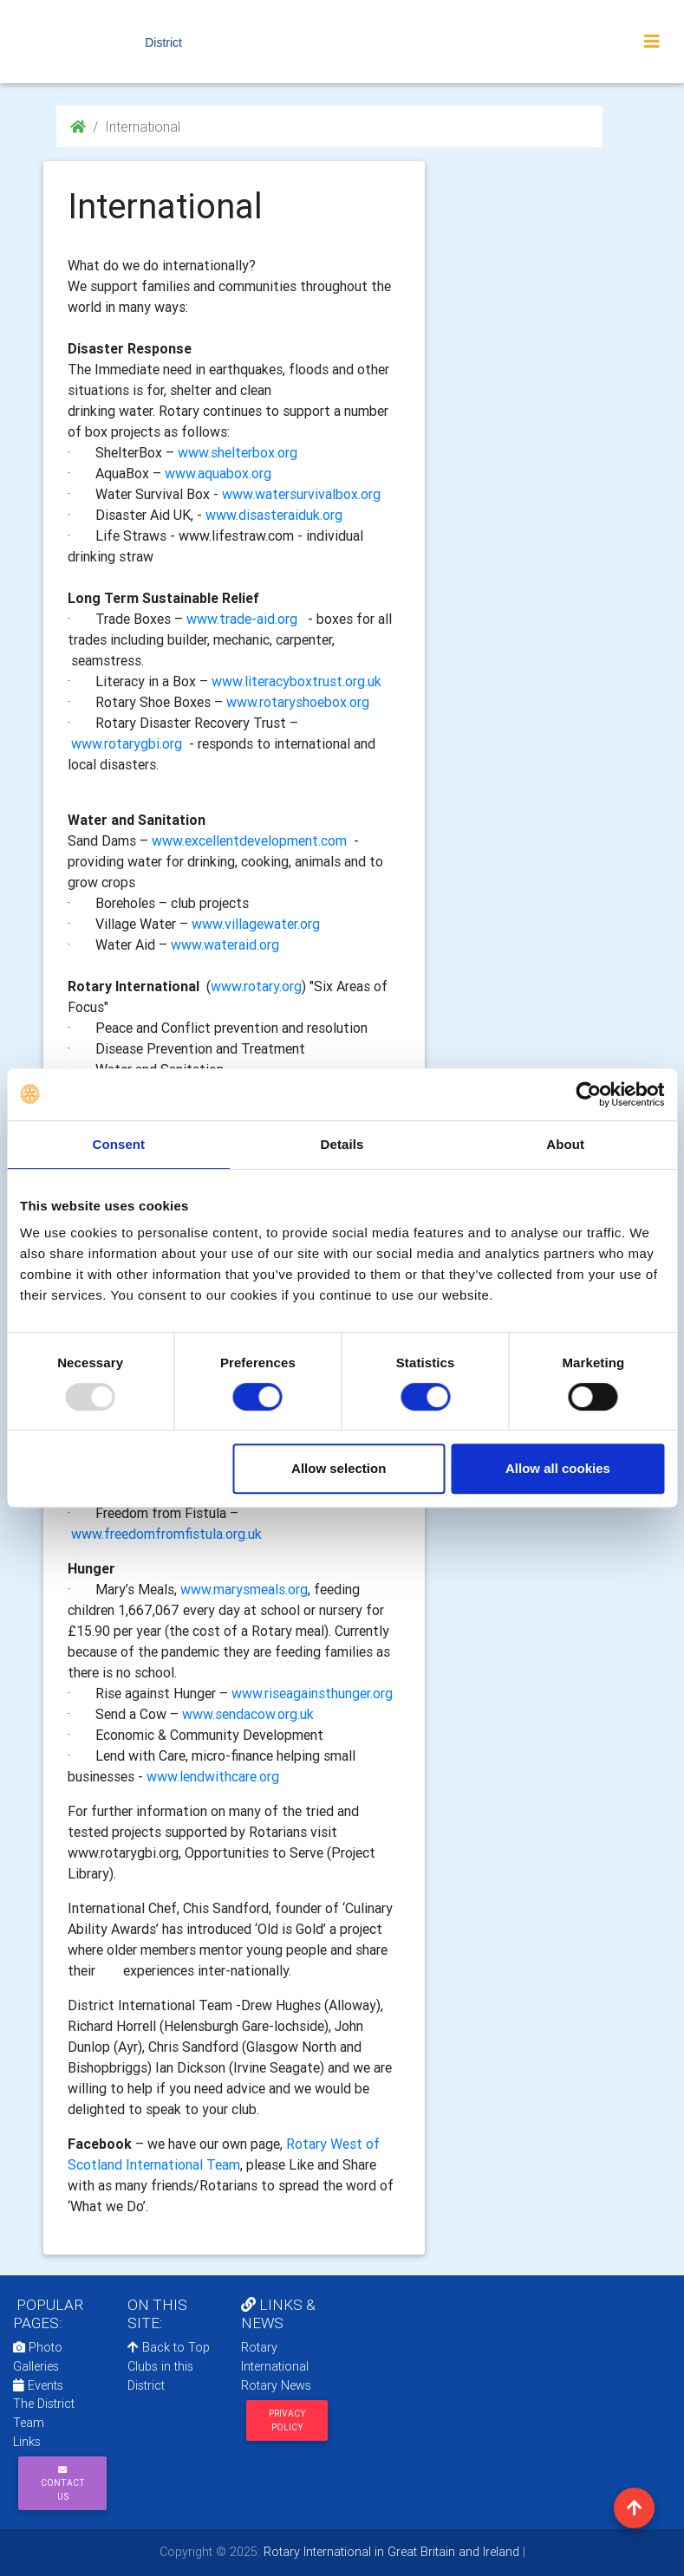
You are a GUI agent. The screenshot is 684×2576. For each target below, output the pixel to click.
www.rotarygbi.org (126, 743)
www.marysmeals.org (244, 1589)
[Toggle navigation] (652, 41)
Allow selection (338, 1468)
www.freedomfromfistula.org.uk (166, 1533)
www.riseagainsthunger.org (312, 1693)
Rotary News (276, 2385)
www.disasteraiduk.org (273, 514)
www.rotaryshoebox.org (297, 702)
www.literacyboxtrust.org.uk (296, 681)
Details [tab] (342, 1144)
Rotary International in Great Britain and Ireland (389, 2552)
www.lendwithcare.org (213, 1776)
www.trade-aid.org (241, 618)
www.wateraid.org (225, 944)
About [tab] (565, 1144)
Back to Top (168, 2347)
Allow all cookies (557, 1468)
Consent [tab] (118, 1144)
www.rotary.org (256, 986)
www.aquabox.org (218, 473)
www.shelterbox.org (237, 452)
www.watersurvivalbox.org (301, 494)
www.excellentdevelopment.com (249, 840)
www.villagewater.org (256, 923)
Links (27, 2441)
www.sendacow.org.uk (248, 1714)
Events (38, 2385)
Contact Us (63, 2483)
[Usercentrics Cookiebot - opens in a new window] (588, 1094)
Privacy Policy (287, 2420)
